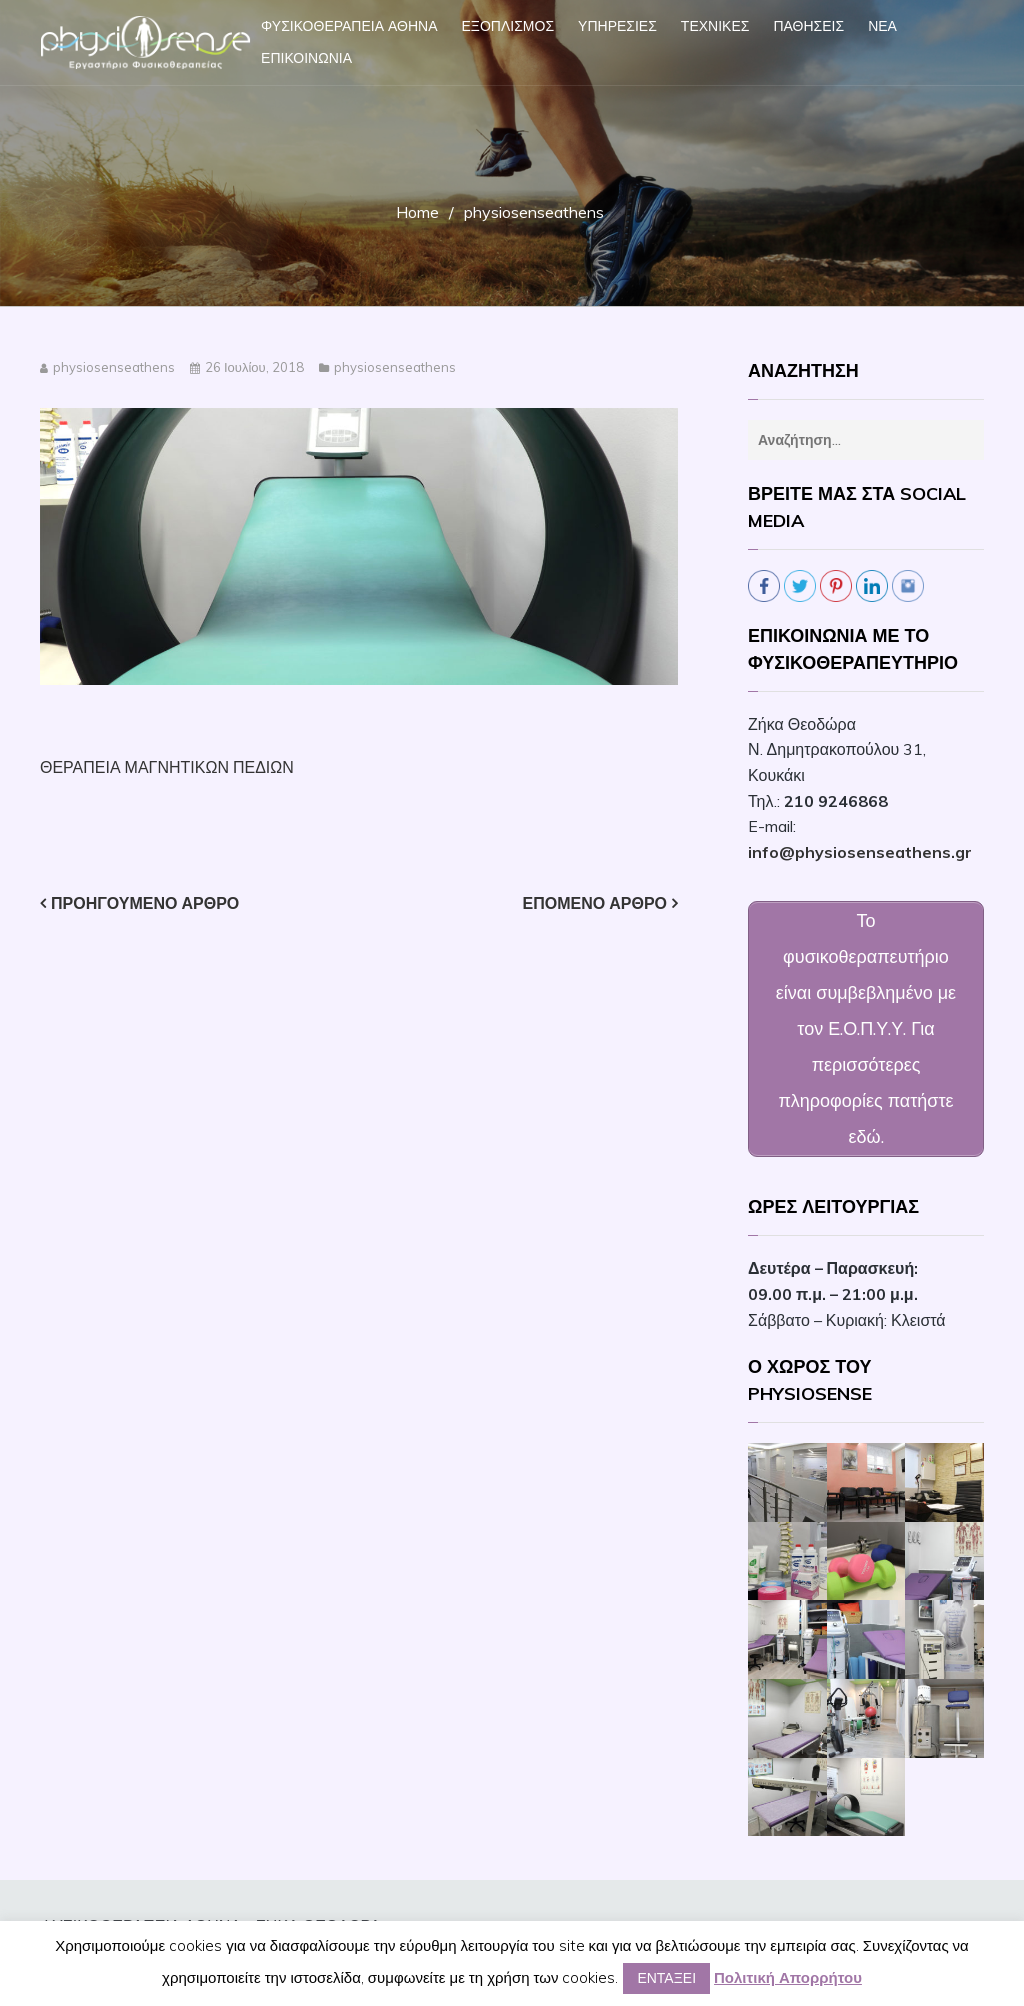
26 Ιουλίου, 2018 (254, 367)
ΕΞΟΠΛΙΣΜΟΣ (508, 26)
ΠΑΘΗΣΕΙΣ (808, 26)
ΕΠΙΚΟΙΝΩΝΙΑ (306, 58)
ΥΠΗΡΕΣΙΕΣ (617, 26)
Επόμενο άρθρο (595, 903)
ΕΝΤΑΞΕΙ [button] (666, 1978)
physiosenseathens (114, 367)
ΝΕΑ (882, 26)
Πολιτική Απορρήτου (788, 1977)
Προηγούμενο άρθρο (145, 903)
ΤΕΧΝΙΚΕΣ (715, 26)
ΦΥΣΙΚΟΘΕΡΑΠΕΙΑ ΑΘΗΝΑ (349, 26)
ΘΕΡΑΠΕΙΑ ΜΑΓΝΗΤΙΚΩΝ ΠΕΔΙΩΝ (167, 767)
